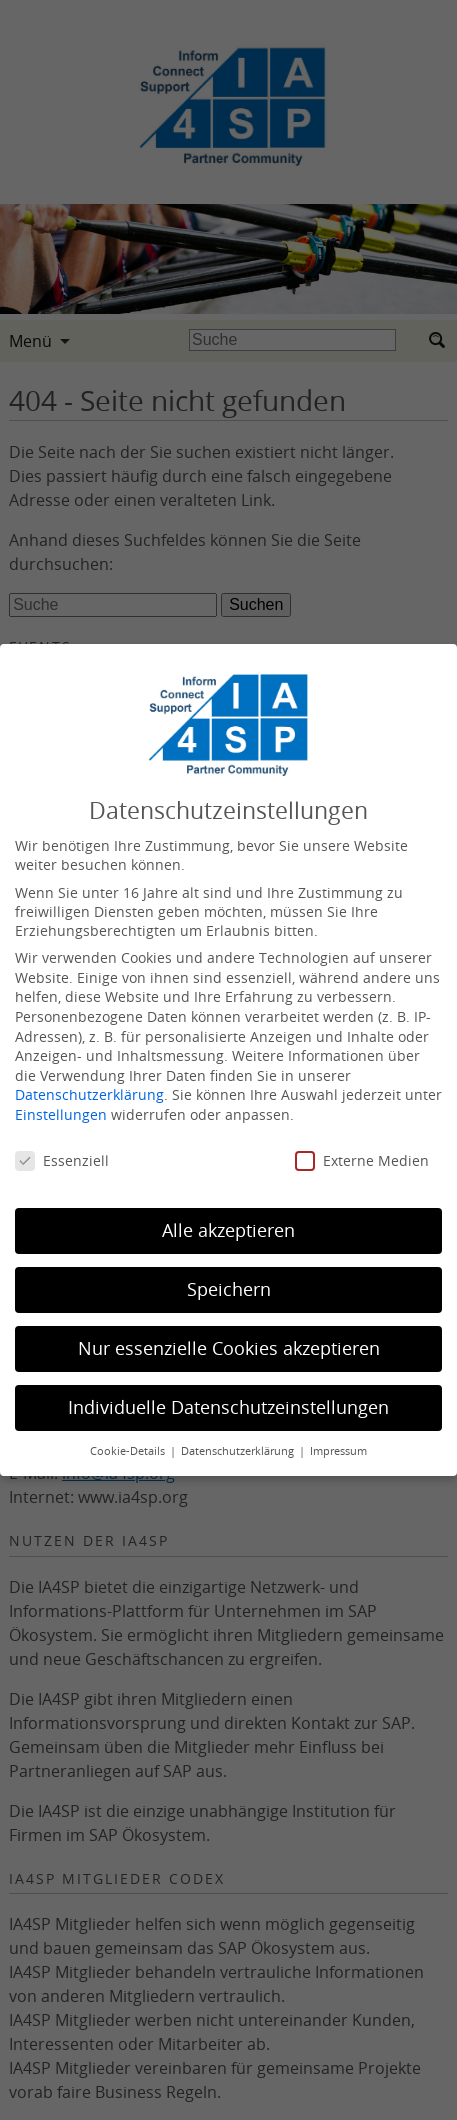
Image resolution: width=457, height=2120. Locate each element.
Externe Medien (362, 1160)
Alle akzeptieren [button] (228, 1230)
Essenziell (62, 1160)
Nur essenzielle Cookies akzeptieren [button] (229, 1348)
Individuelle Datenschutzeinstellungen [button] (228, 1407)
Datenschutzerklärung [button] (239, 1451)
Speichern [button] (229, 1289)
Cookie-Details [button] (129, 1451)
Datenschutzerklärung (89, 1094)
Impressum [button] (338, 1451)
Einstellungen (61, 1114)
